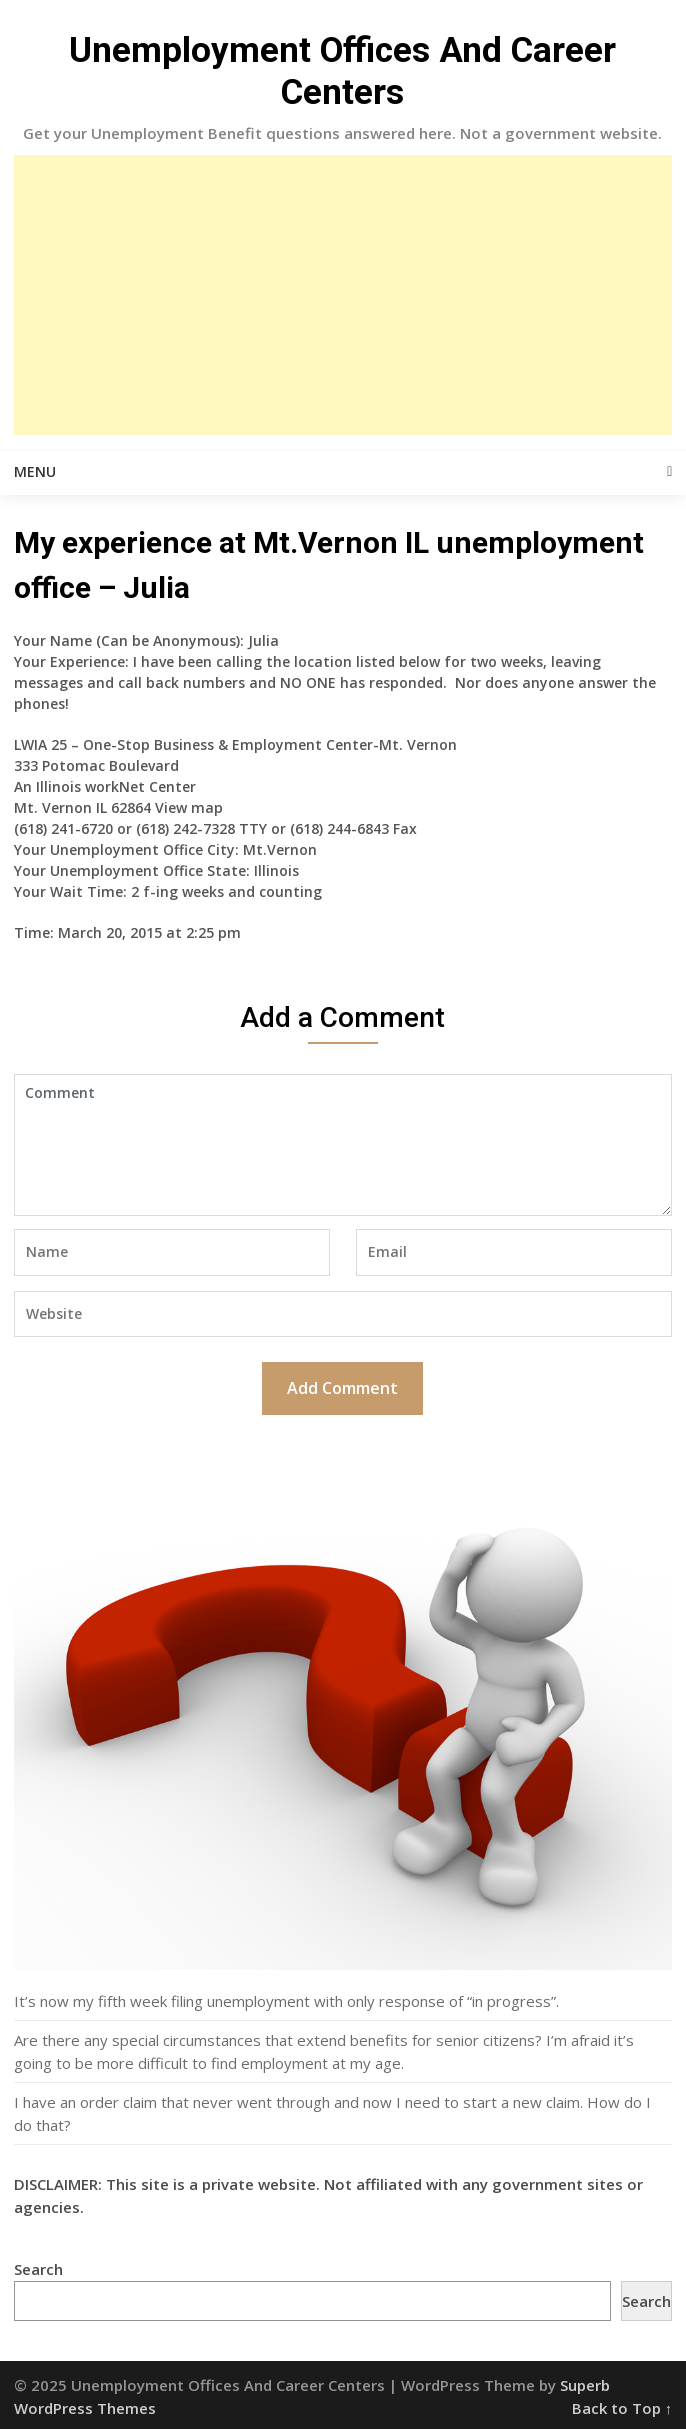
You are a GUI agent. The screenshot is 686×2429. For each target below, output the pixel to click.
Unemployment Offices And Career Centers (342, 71)
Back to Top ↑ (622, 2408)
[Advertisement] (343, 295)
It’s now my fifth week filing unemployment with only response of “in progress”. (286, 2001)
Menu (35, 471)
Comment (343, 1145)
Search (38, 2269)
